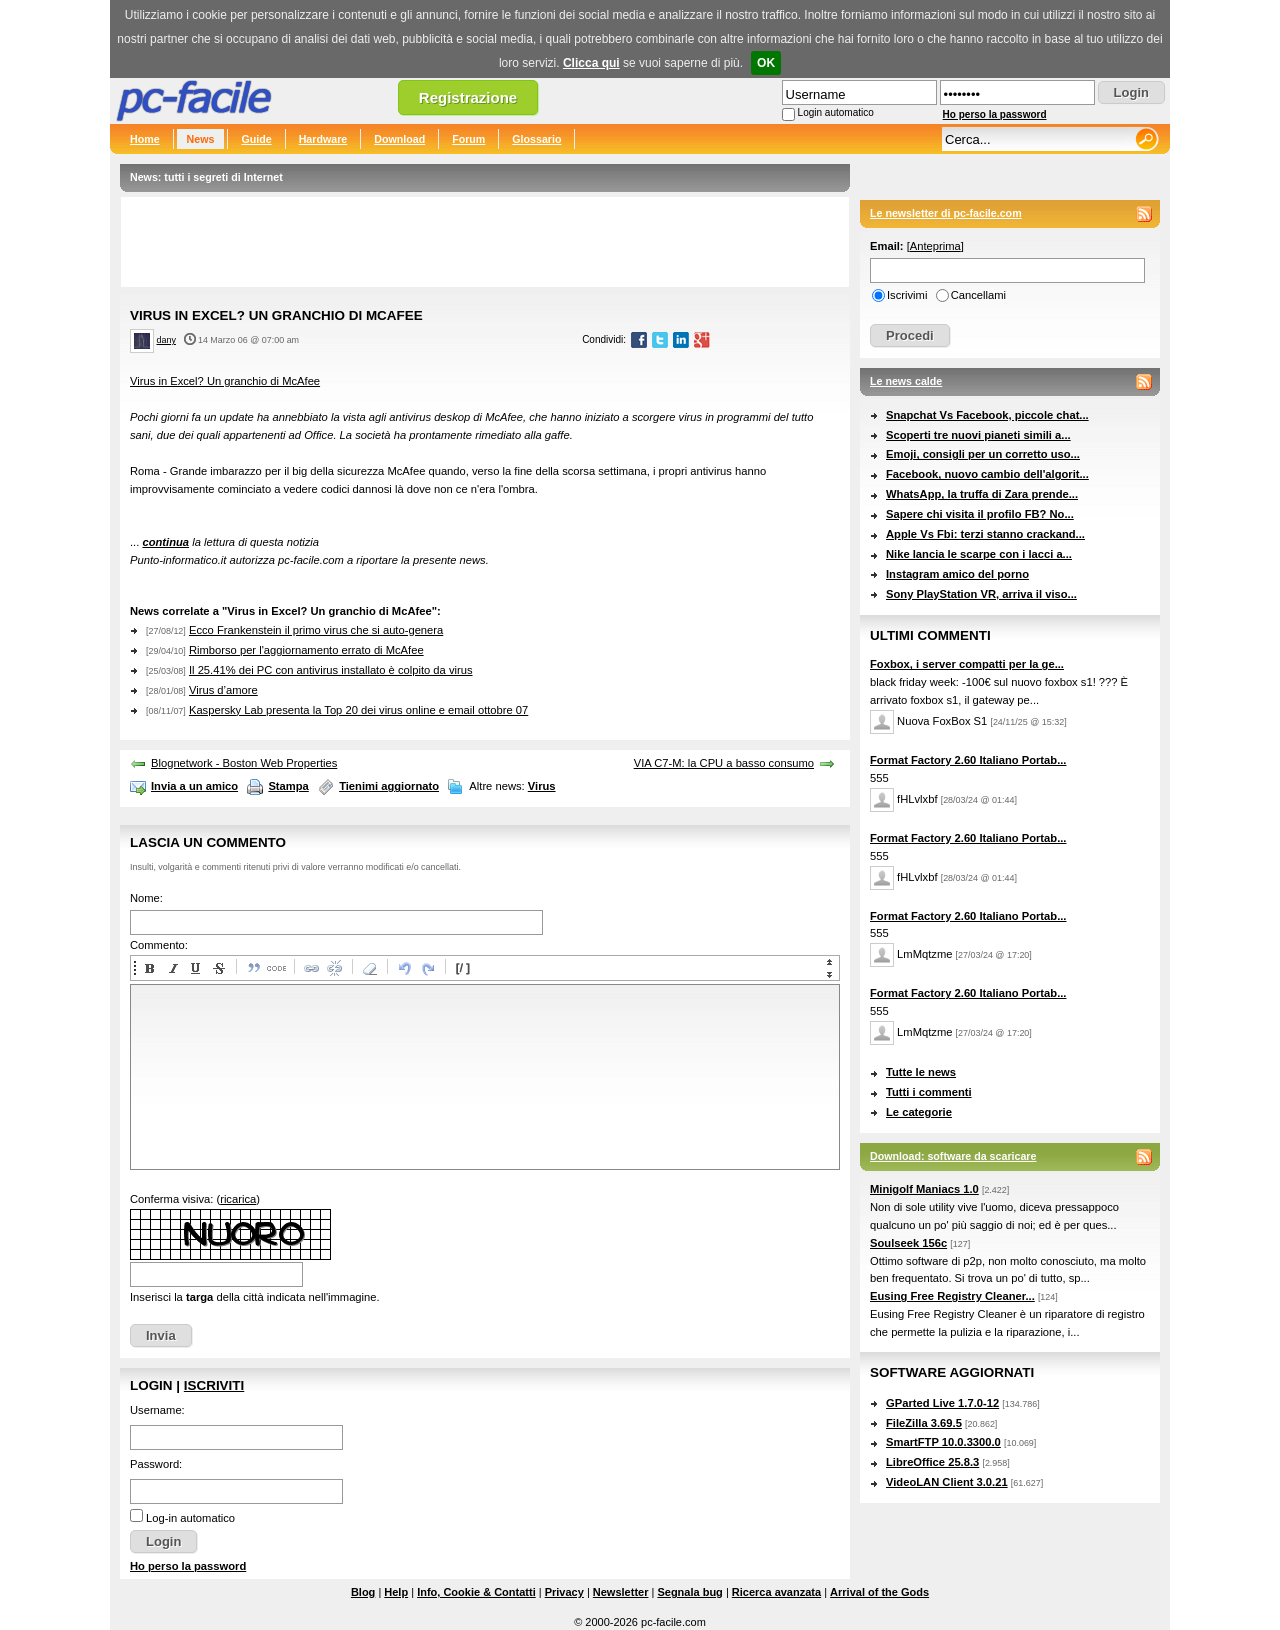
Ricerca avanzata (776, 1592)
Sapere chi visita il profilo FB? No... (980, 514)
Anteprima (935, 246)
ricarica (238, 1199)
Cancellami (978, 295)
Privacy (564, 1592)
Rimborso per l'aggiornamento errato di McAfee (306, 650)
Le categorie (919, 1112)
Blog (363, 1592)
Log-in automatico (190, 1518)
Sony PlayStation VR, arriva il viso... (981, 594)
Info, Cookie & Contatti (476, 1592)
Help (396, 1592)
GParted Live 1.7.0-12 (942, 1403)
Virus (542, 786)
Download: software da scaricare (953, 1156)
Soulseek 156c (908, 1243)
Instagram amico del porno (957, 574)
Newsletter (621, 1592)
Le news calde (906, 381)
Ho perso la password (995, 114)
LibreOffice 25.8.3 (932, 1462)
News (201, 139)
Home (145, 139)
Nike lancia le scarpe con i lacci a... (979, 554)
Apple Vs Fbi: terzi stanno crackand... (985, 534)
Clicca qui (591, 63)
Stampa (288, 786)
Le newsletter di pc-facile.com (946, 213)
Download (399, 139)
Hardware (323, 139)
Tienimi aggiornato (389, 786)
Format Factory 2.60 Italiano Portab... (968, 760)
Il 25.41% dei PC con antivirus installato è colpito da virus (331, 670)
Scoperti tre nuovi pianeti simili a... (978, 435)
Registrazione (468, 97)
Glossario (536, 139)
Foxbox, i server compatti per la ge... (967, 664)
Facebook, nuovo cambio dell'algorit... (987, 474)
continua (165, 542)
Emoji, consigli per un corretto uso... (983, 454)
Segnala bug (689, 1592)
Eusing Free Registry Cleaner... (952, 1296)
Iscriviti (214, 1385)
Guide (256, 139)
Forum (468, 139)
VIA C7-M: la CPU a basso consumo (724, 763)
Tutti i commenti (929, 1092)
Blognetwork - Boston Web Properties (244, 763)
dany (166, 340)
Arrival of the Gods (879, 1592)
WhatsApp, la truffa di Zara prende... (982, 494)
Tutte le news (921, 1072)
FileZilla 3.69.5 (924, 1423)
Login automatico (836, 112)
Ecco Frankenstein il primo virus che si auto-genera (316, 630)
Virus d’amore (223, 690)
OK (766, 63)
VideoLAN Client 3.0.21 (947, 1482)
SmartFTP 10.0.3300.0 (943, 1442)
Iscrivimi (907, 295)
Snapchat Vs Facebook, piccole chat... (987, 415)
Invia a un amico (194, 786)
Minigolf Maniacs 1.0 (924, 1189)
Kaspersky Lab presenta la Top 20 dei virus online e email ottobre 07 (358, 710)
